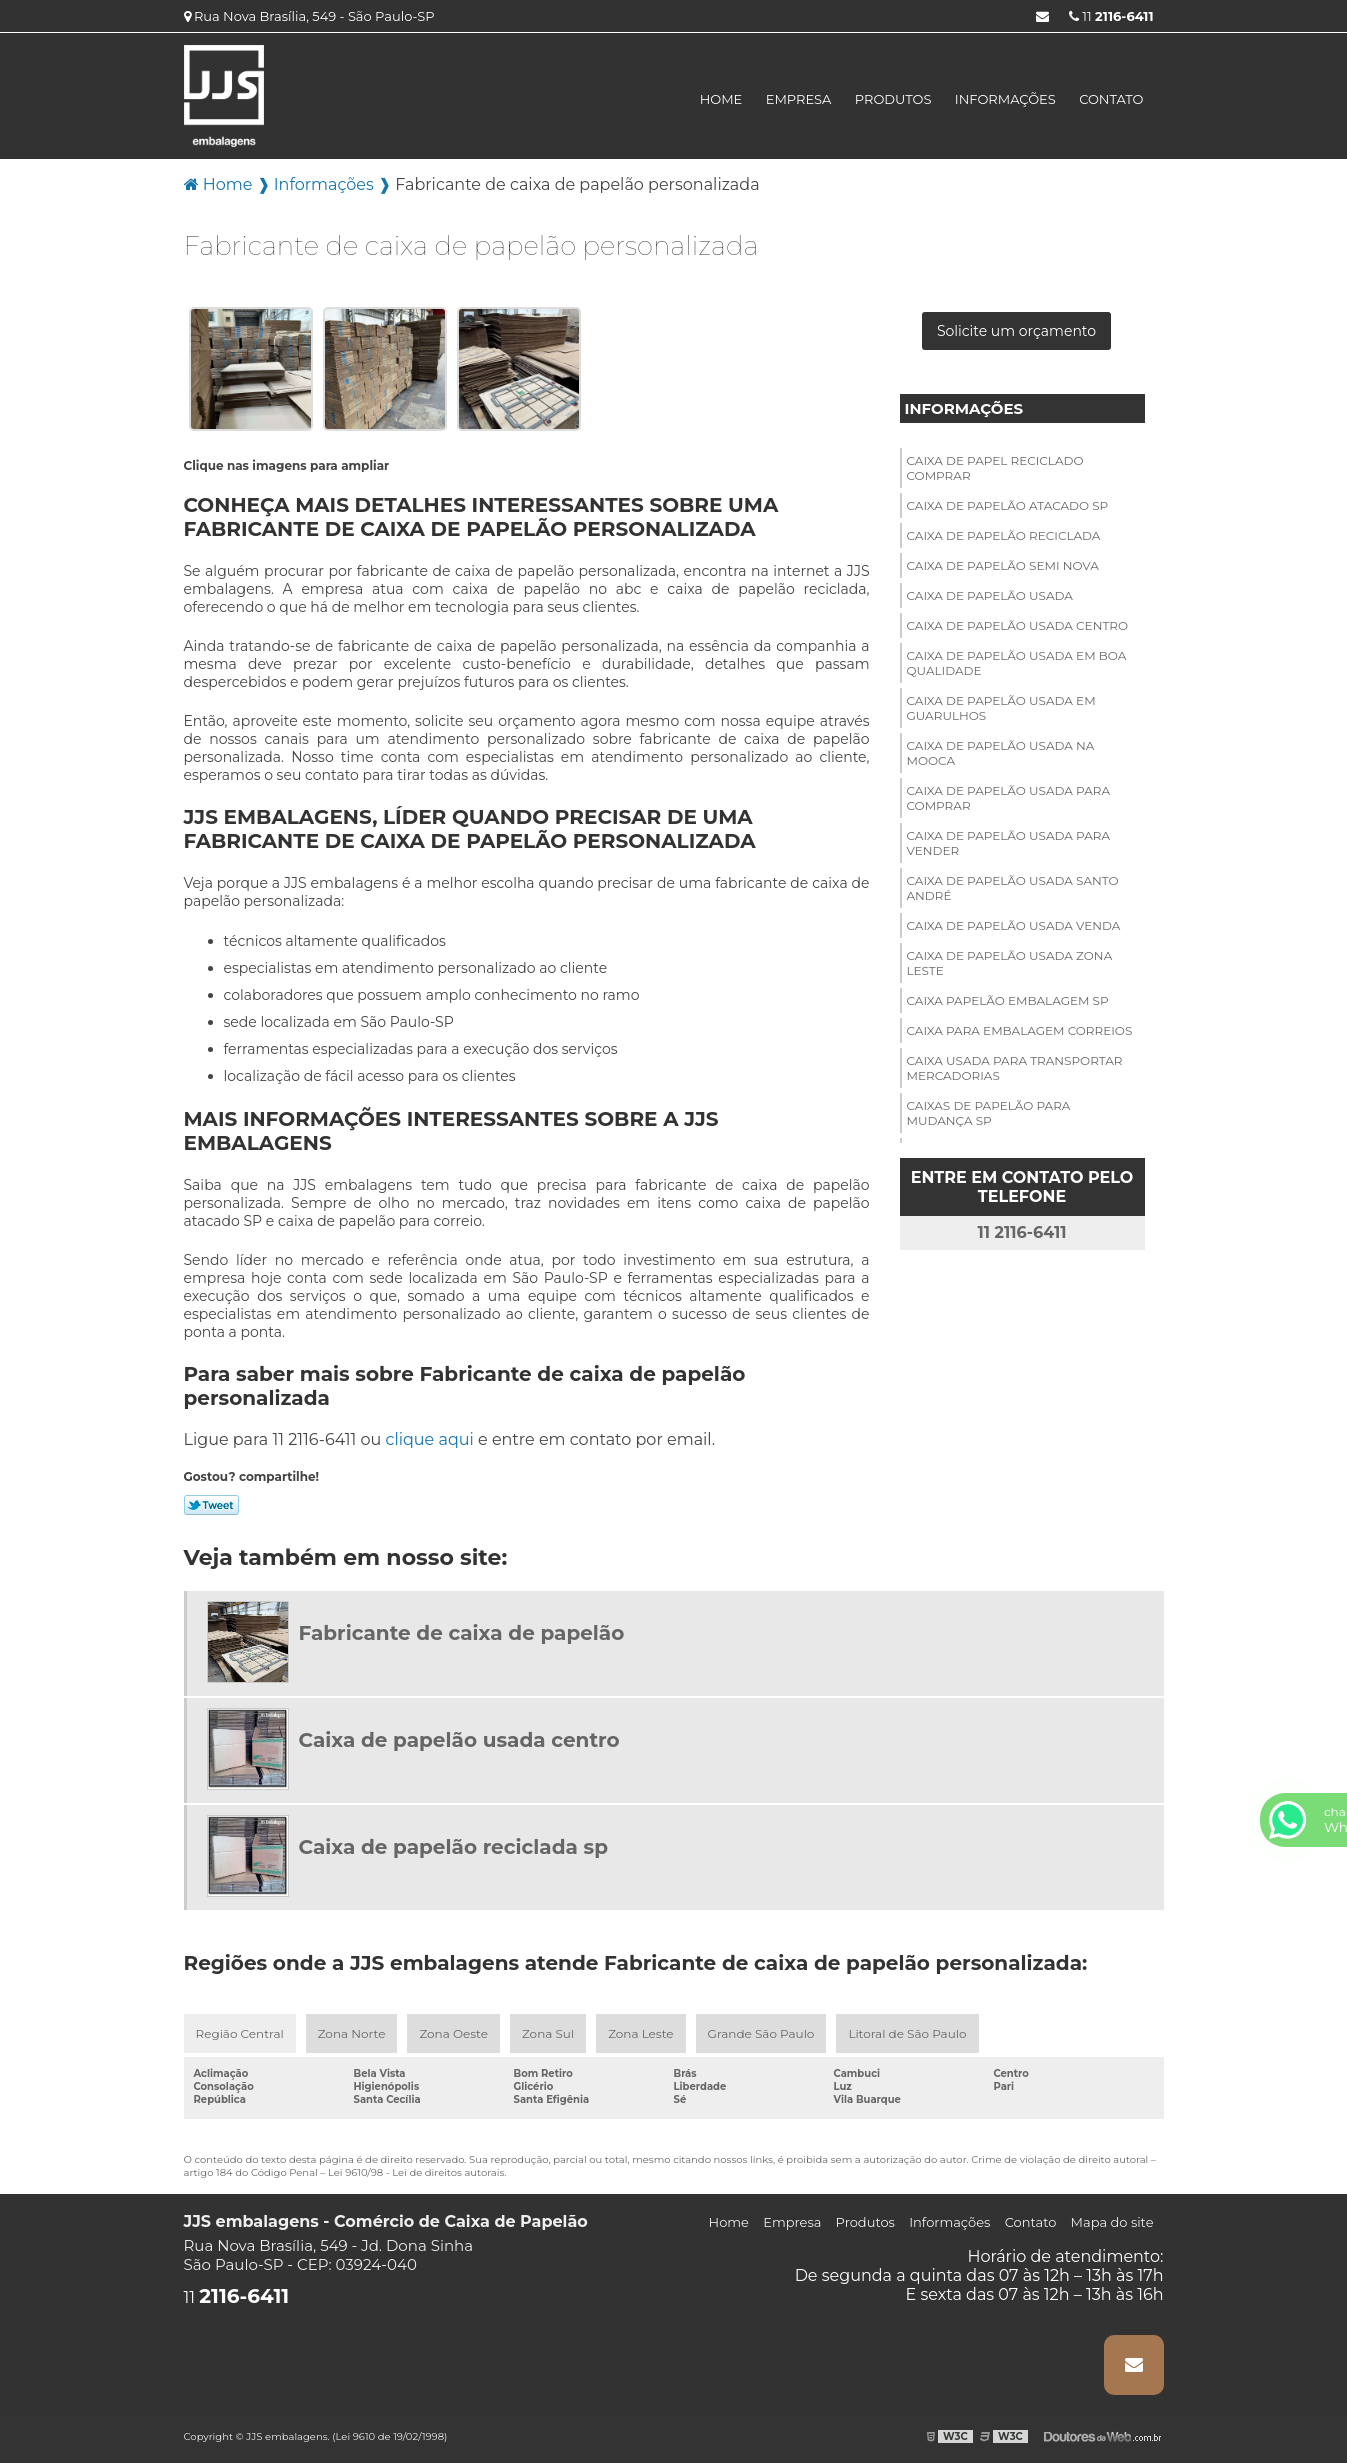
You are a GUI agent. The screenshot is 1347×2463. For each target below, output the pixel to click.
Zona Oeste (453, 2033)
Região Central (240, 2033)
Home (721, 99)
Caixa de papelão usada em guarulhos (1001, 708)
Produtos (893, 99)
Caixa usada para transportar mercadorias (1015, 1068)
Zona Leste (640, 2033)
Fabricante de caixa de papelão (462, 1633)
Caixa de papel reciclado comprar (995, 468)
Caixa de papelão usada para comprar (1009, 798)
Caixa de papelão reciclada (1004, 535)
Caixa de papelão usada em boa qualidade (1017, 663)
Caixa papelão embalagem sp (1008, 1000)
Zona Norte (352, 2033)
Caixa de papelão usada (990, 595)
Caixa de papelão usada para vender (1009, 843)
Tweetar (211, 1505)
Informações (1005, 99)
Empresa (799, 99)
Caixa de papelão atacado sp (1008, 505)
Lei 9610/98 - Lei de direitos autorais (416, 2172)
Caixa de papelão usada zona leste (1010, 963)
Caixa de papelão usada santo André (1013, 888)
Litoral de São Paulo (907, 2033)
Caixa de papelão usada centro (1018, 625)
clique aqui (430, 1439)
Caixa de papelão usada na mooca (1001, 753)
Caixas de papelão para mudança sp (989, 1113)
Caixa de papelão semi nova (1003, 565)
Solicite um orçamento (1016, 331)
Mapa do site (1112, 2222)
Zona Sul (548, 2033)
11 (1111, 16)
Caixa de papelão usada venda (1014, 925)
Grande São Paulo (761, 2033)
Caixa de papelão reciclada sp (453, 1847)
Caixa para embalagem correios (1020, 1030)
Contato (1111, 99)
